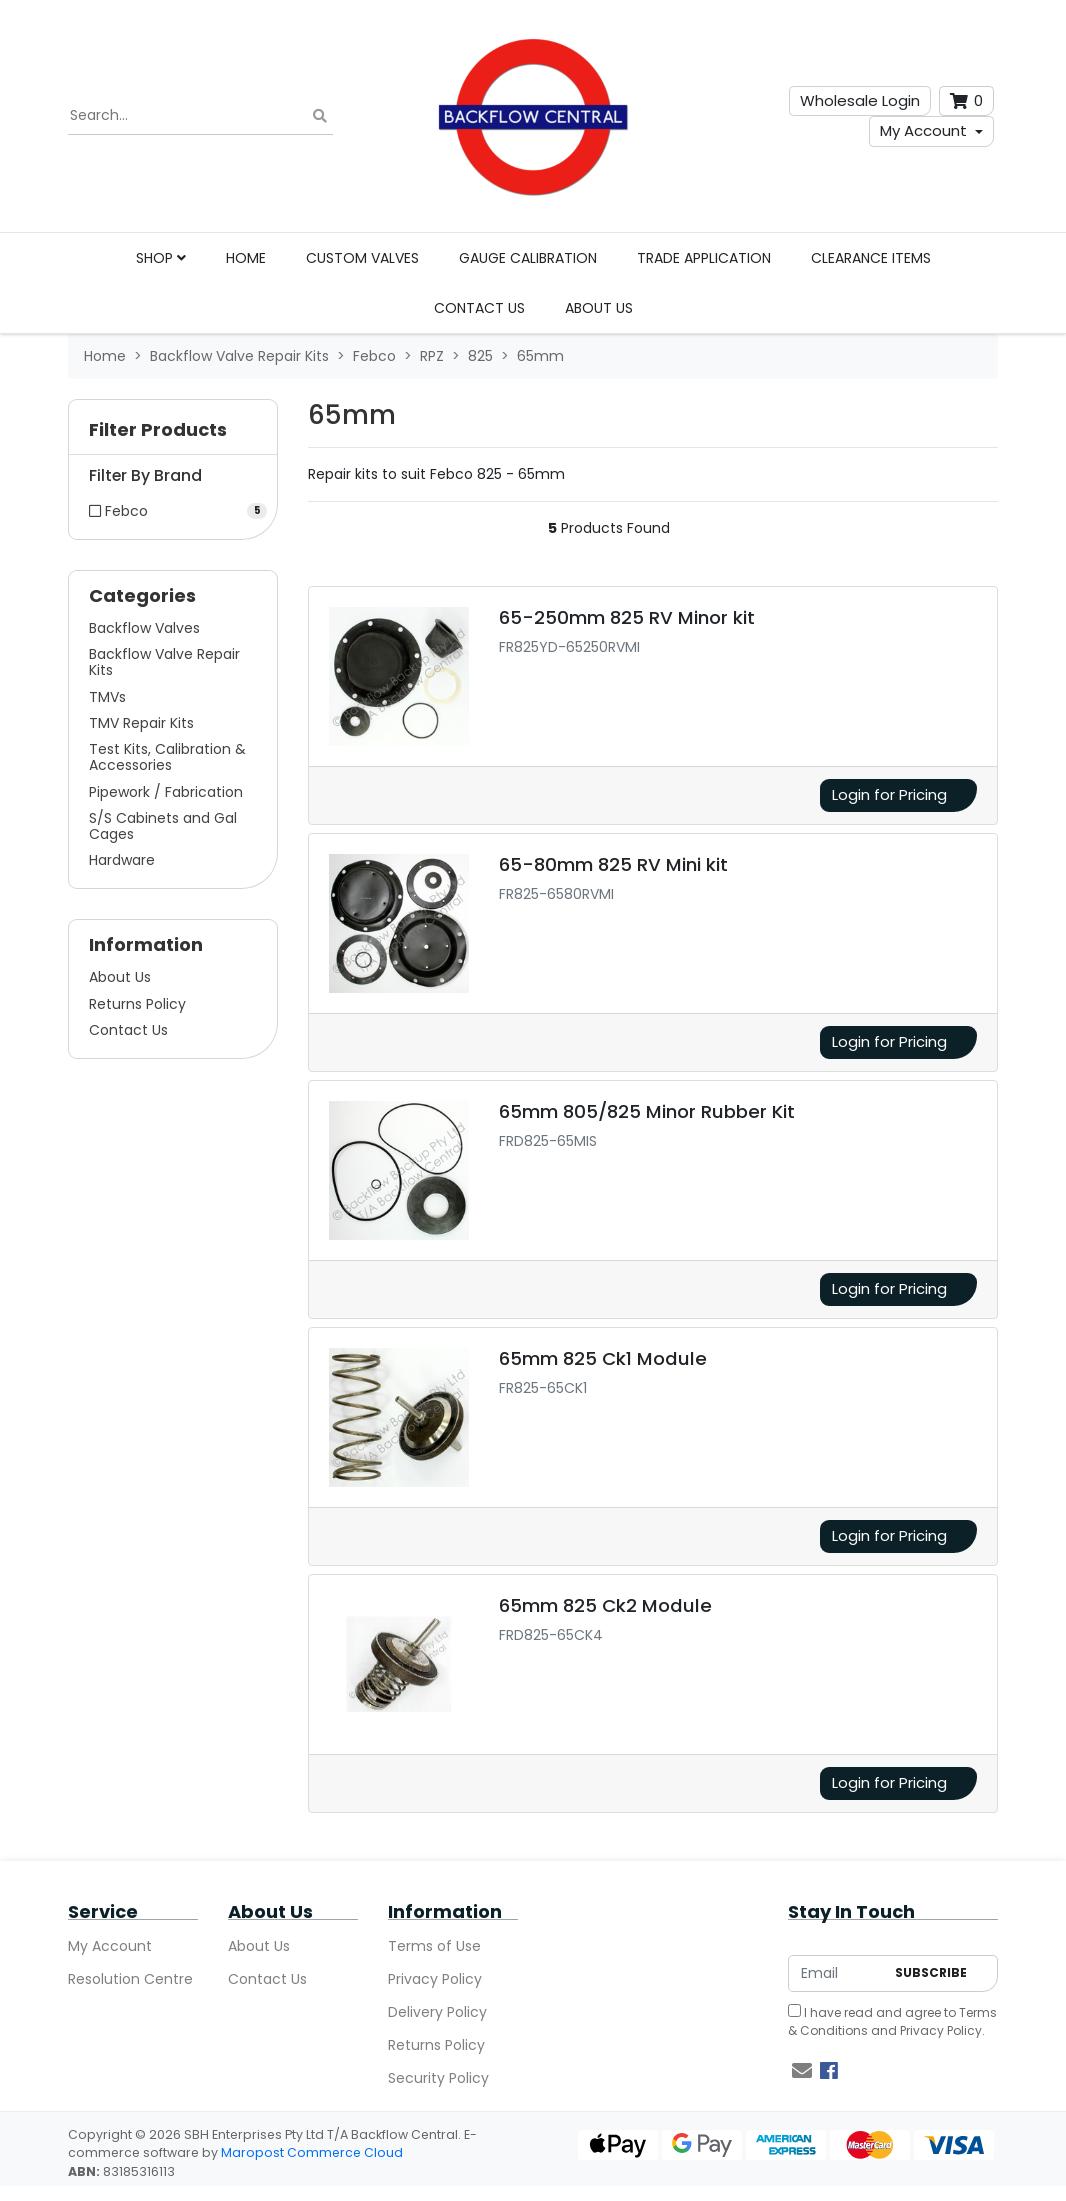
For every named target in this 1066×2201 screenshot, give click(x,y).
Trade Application (704, 258)
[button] (173, 434)
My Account (923, 130)
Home (246, 258)
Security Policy (438, 2078)
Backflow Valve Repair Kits (164, 662)
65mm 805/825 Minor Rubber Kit (647, 1111)
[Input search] (200, 116)
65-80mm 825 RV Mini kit (613, 864)
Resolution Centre (130, 1979)
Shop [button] (161, 258)
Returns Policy (137, 1004)
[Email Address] (836, 1973)
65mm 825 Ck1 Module (603, 1358)
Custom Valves (362, 258)
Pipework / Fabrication (166, 792)
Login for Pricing (889, 794)
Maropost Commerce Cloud (312, 2152)
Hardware (122, 860)
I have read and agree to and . (892, 2021)
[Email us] (802, 2071)
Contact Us (479, 308)
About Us (599, 308)
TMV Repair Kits (141, 723)
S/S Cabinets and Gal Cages (163, 826)
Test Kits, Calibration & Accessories (167, 757)
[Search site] (320, 116)
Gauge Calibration (528, 258)
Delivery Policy (437, 2012)
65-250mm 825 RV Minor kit (627, 617)
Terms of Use (434, 1946)
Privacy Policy (435, 1979)
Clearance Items (871, 258)
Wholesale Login (860, 100)
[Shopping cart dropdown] (966, 101)
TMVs (107, 697)
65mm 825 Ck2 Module (605, 1605)
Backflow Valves (144, 628)
